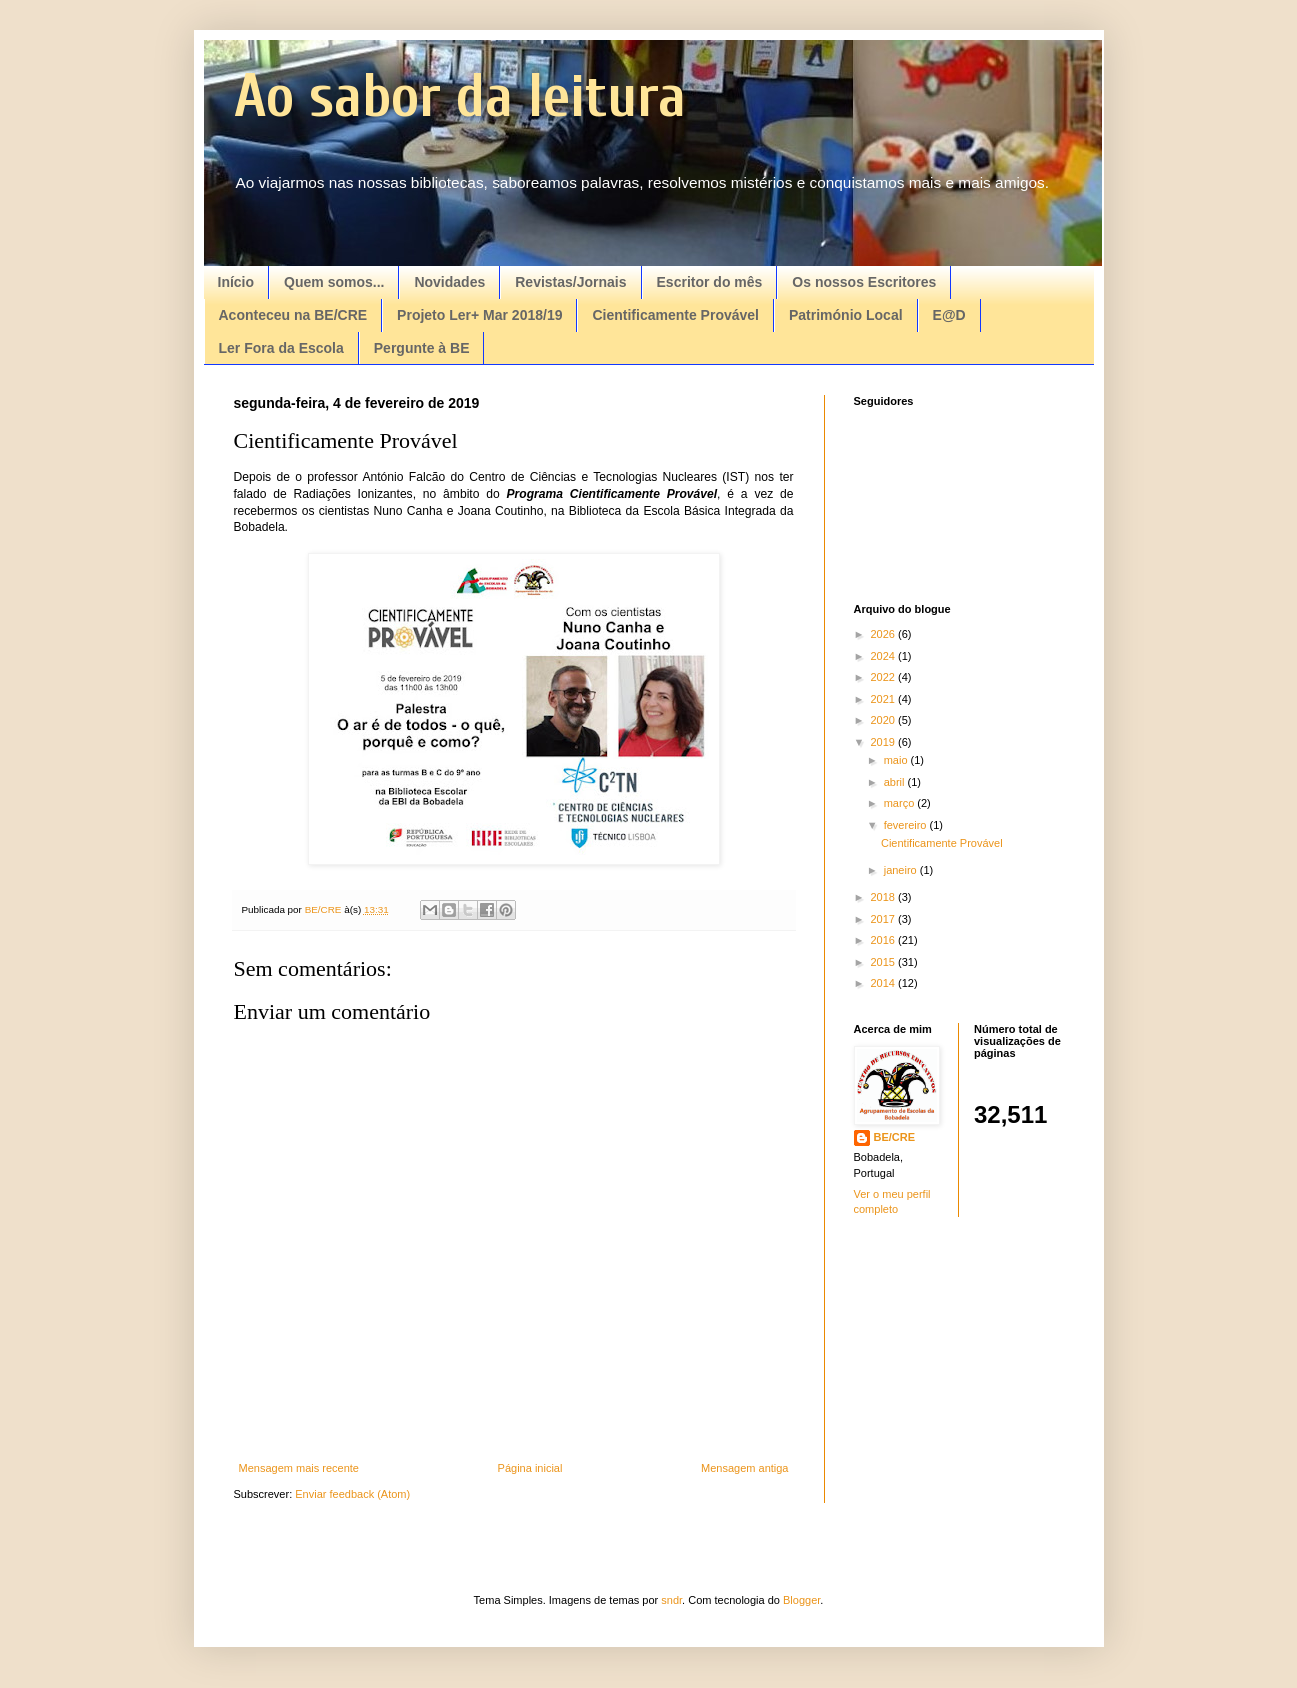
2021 (885, 699)
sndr (671, 1600)
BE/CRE (895, 1137)
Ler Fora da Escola (281, 348)
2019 (885, 742)
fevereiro (907, 825)
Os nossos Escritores (864, 282)
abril (896, 782)
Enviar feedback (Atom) (352, 1494)
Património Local (846, 315)
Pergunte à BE (422, 348)
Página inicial (530, 1468)
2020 (885, 720)
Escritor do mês (710, 282)
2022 (885, 677)
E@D (949, 315)
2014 (885, 983)
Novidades (449, 282)
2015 (885, 962)
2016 (885, 940)
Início (236, 282)
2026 (885, 634)
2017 (885, 919)
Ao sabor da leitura (460, 97)
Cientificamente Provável (675, 315)
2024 (885, 656)
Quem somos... (334, 282)
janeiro (902, 870)
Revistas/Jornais (570, 282)
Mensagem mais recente (299, 1468)
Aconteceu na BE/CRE (293, 315)
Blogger (801, 1600)
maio (897, 760)
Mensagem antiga (744, 1468)
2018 (885, 897)
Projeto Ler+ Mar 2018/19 (479, 315)
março (901, 803)
